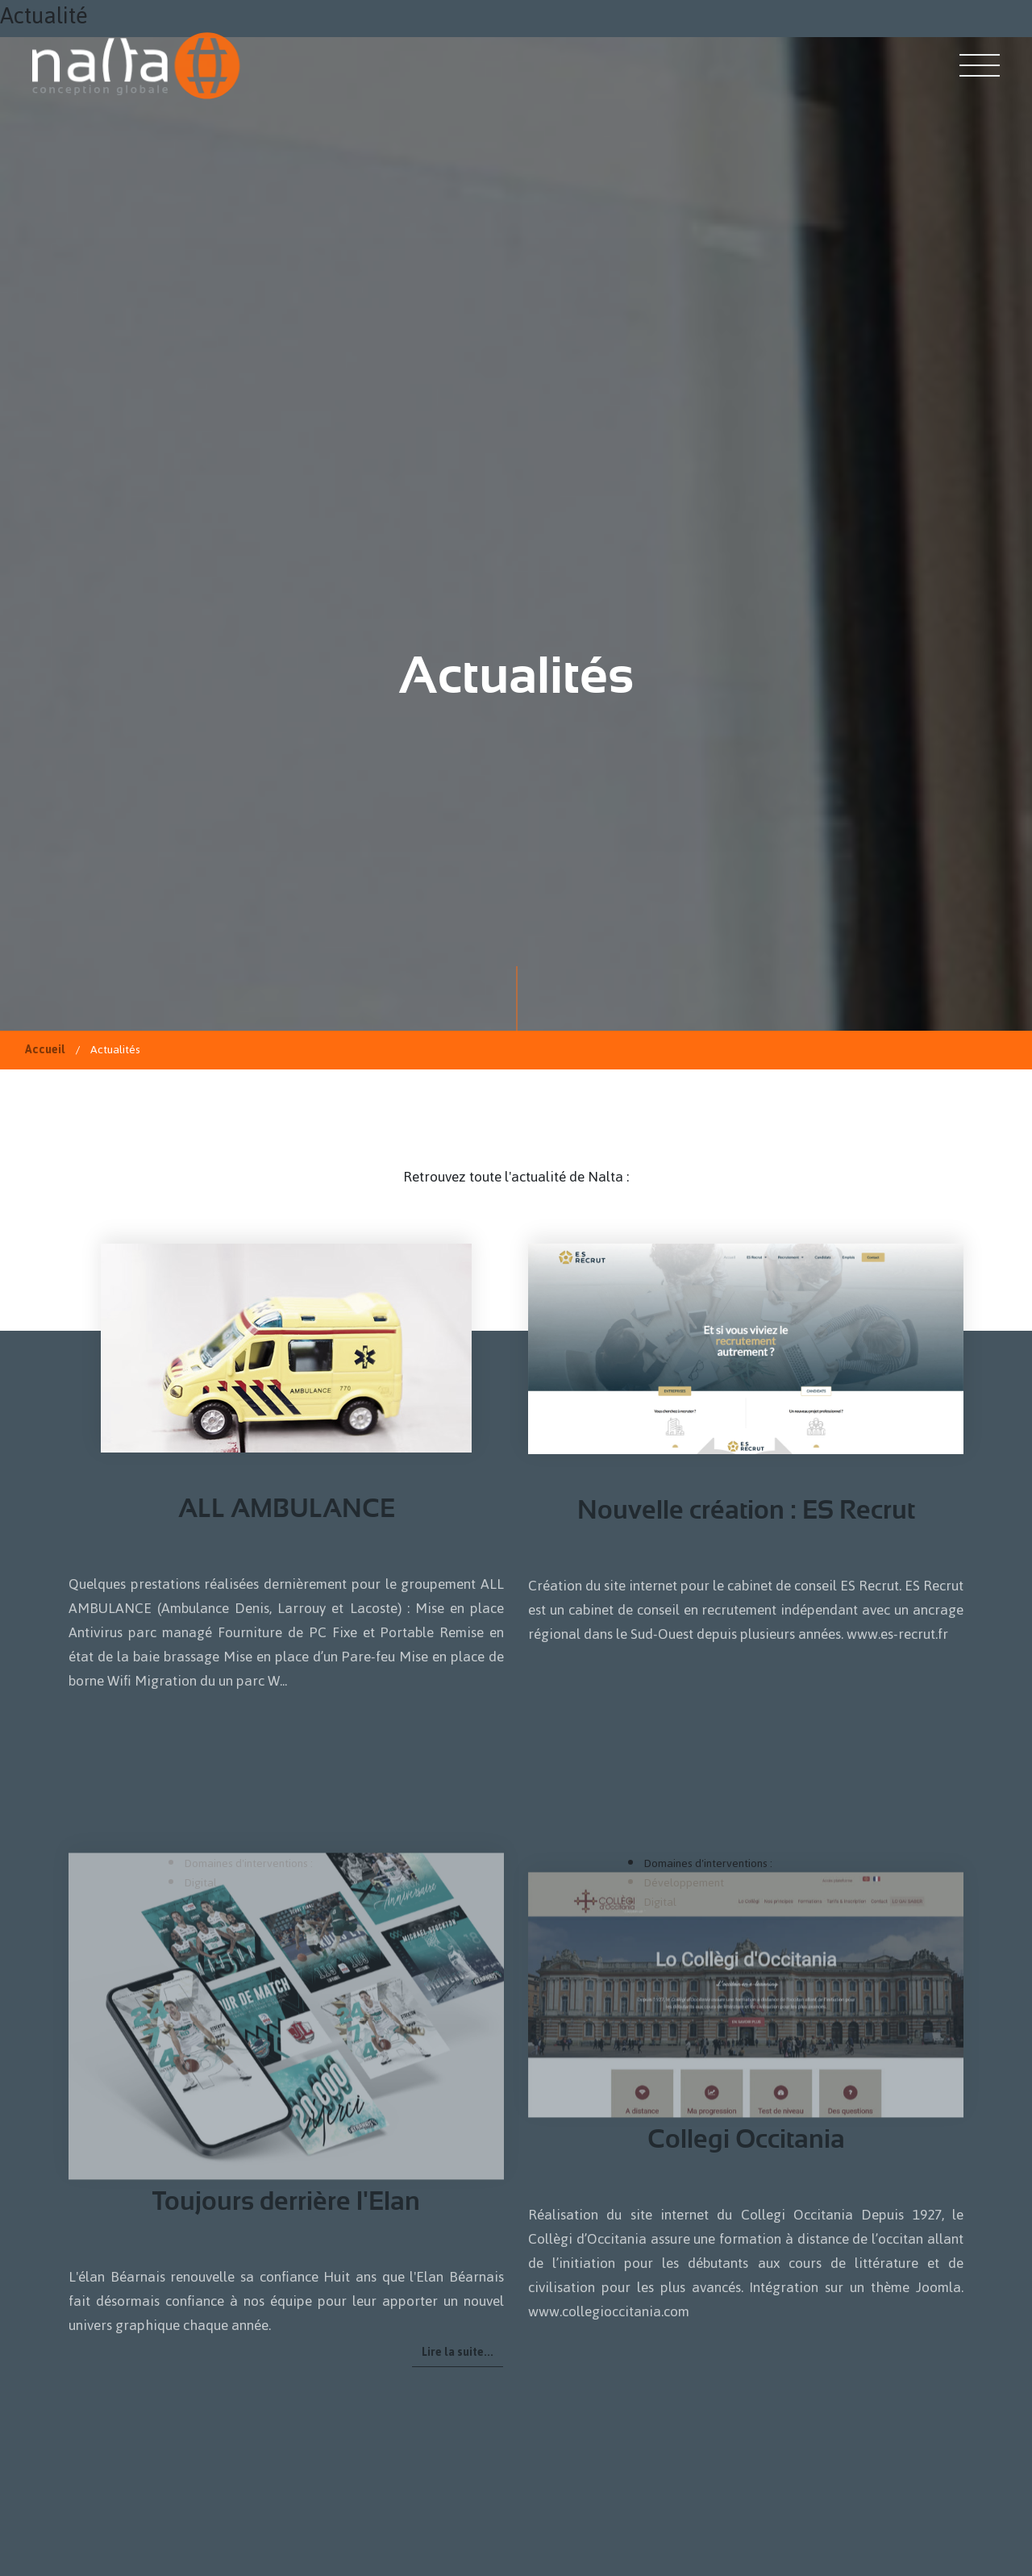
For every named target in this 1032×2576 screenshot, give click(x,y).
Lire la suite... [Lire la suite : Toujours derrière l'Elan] (457, 2352)
